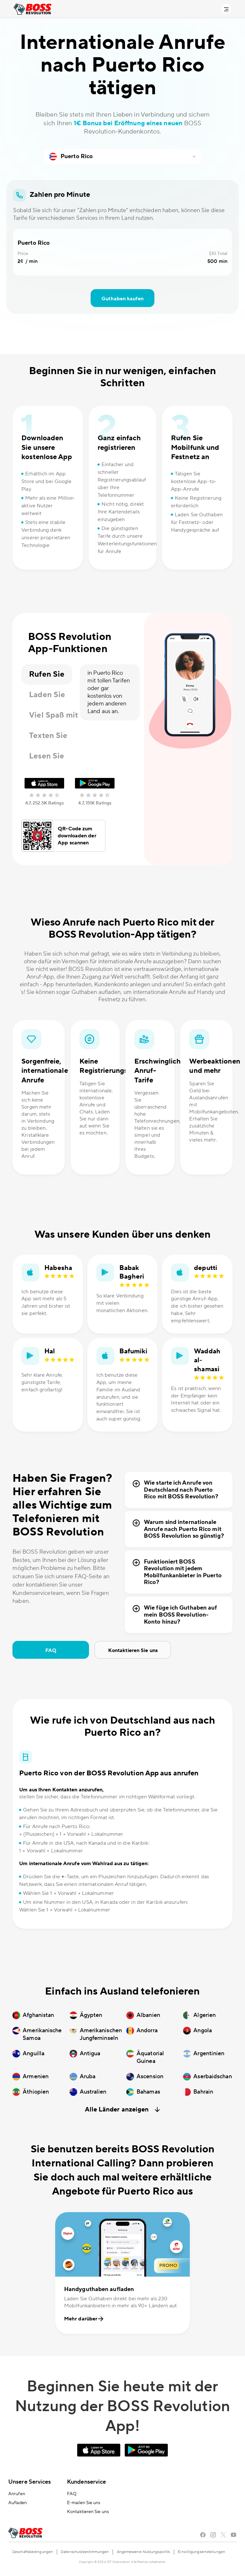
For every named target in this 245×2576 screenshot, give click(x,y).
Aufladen (17, 2503)
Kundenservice (86, 2482)
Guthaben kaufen (122, 299)
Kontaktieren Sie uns (133, 1650)
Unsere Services (29, 2482)
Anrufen (16, 2494)
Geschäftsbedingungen (32, 2551)
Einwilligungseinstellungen (201, 2551)
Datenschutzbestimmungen (85, 2551)
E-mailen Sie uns (83, 2503)
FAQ (50, 1650)
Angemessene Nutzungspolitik (143, 2551)
